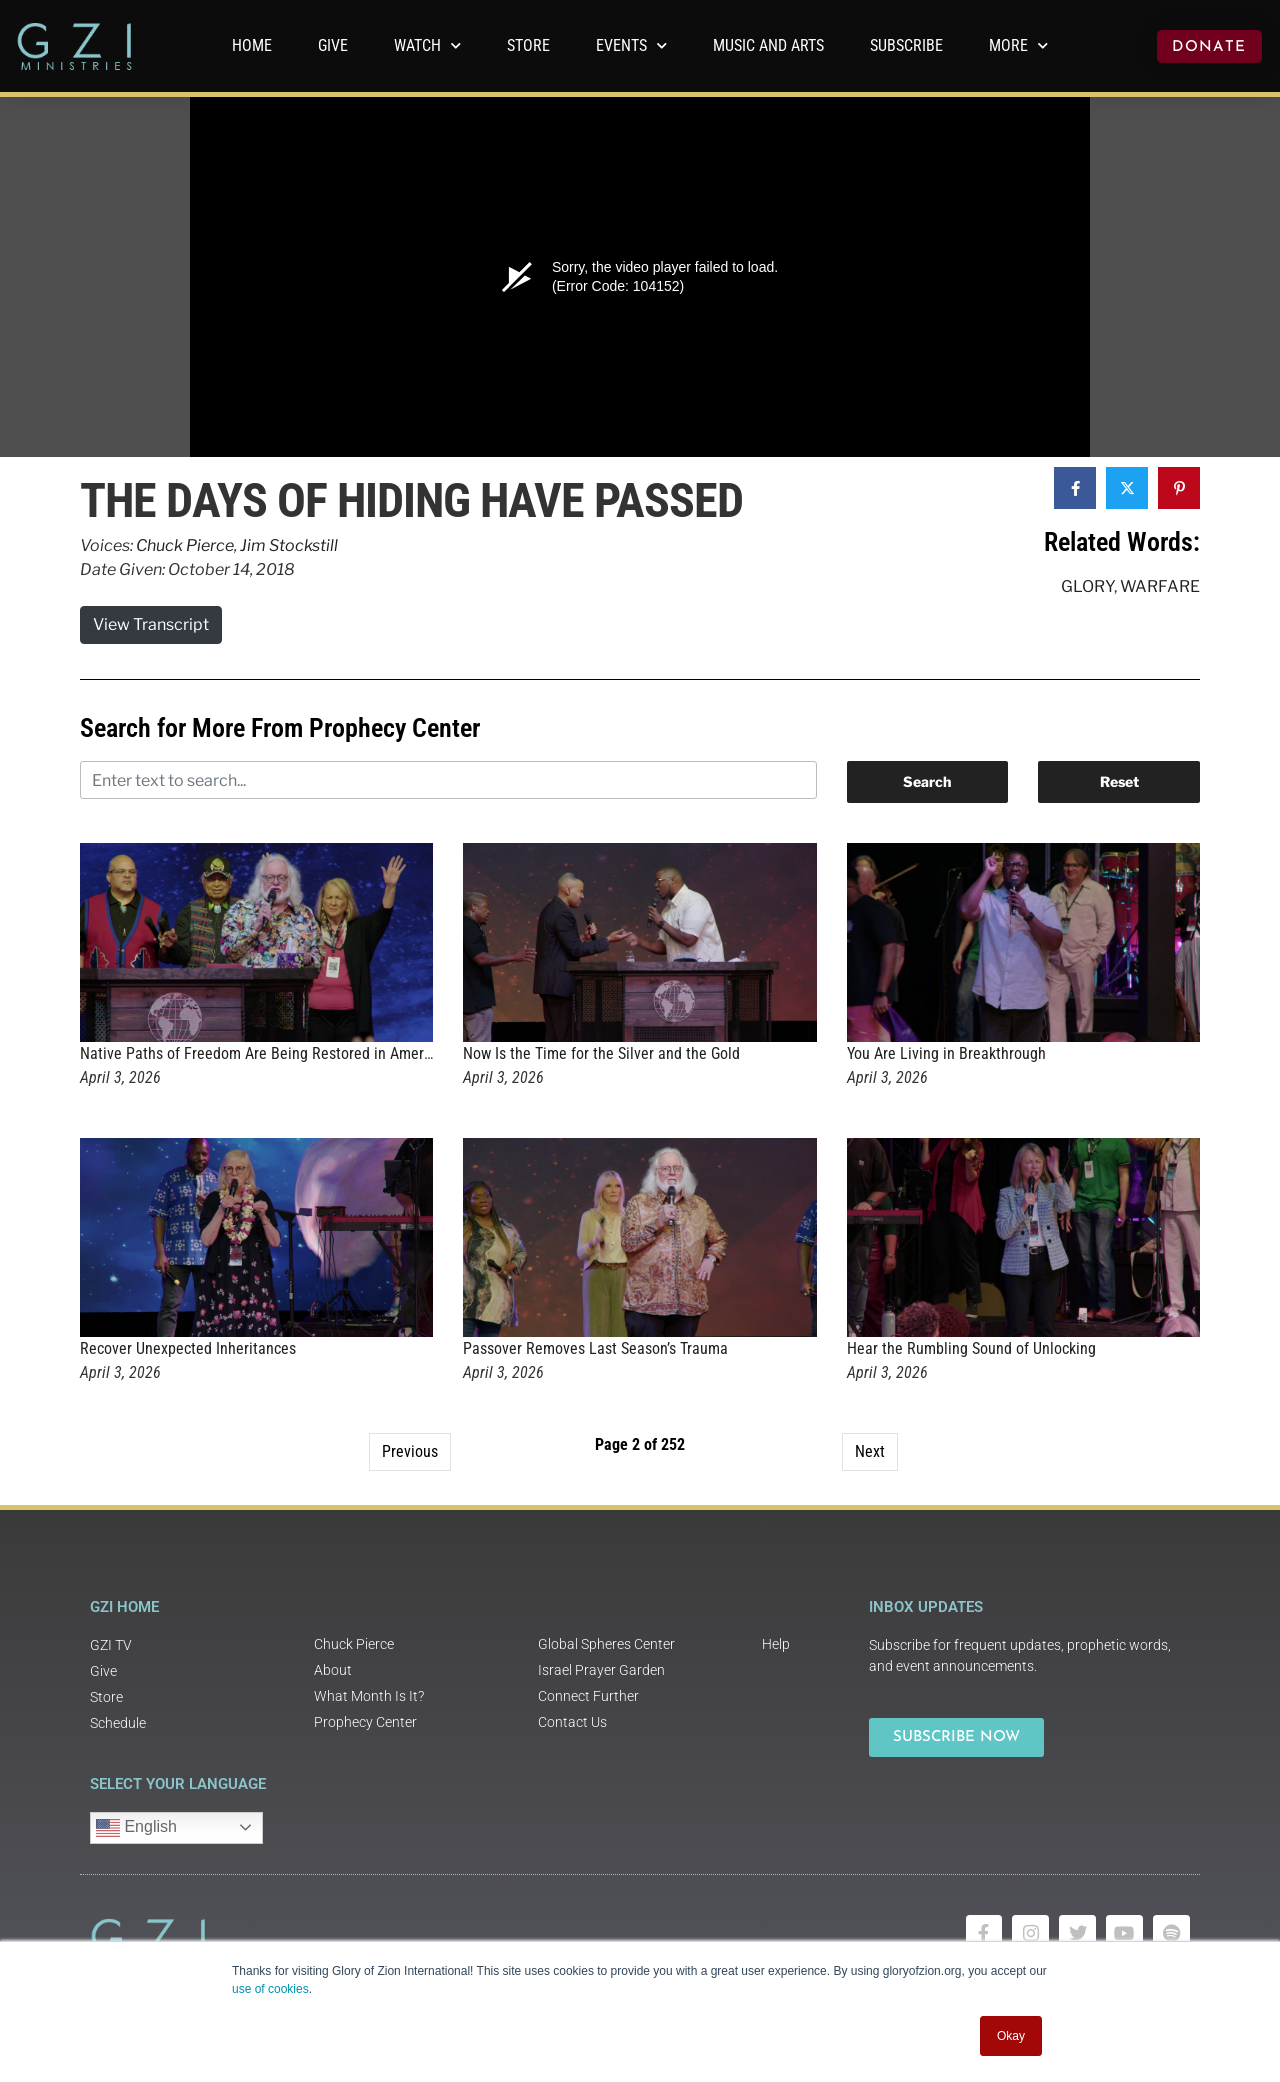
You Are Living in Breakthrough (946, 1053)
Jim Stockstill (289, 545)
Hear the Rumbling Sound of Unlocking (971, 1348)
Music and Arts (768, 45)
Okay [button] (1011, 2036)
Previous (410, 1451)
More (1018, 45)
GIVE (333, 45)
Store (528, 45)
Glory (1087, 586)
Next (870, 1451)
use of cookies (270, 1989)
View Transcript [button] (151, 624)
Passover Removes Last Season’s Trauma (595, 1348)
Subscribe (906, 45)
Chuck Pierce (185, 545)
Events (631, 45)
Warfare (1160, 586)
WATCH (427, 45)
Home (252, 45)
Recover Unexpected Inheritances (188, 1348)
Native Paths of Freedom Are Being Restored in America (261, 1053)
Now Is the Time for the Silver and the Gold (601, 1053)
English (136, 1828)
